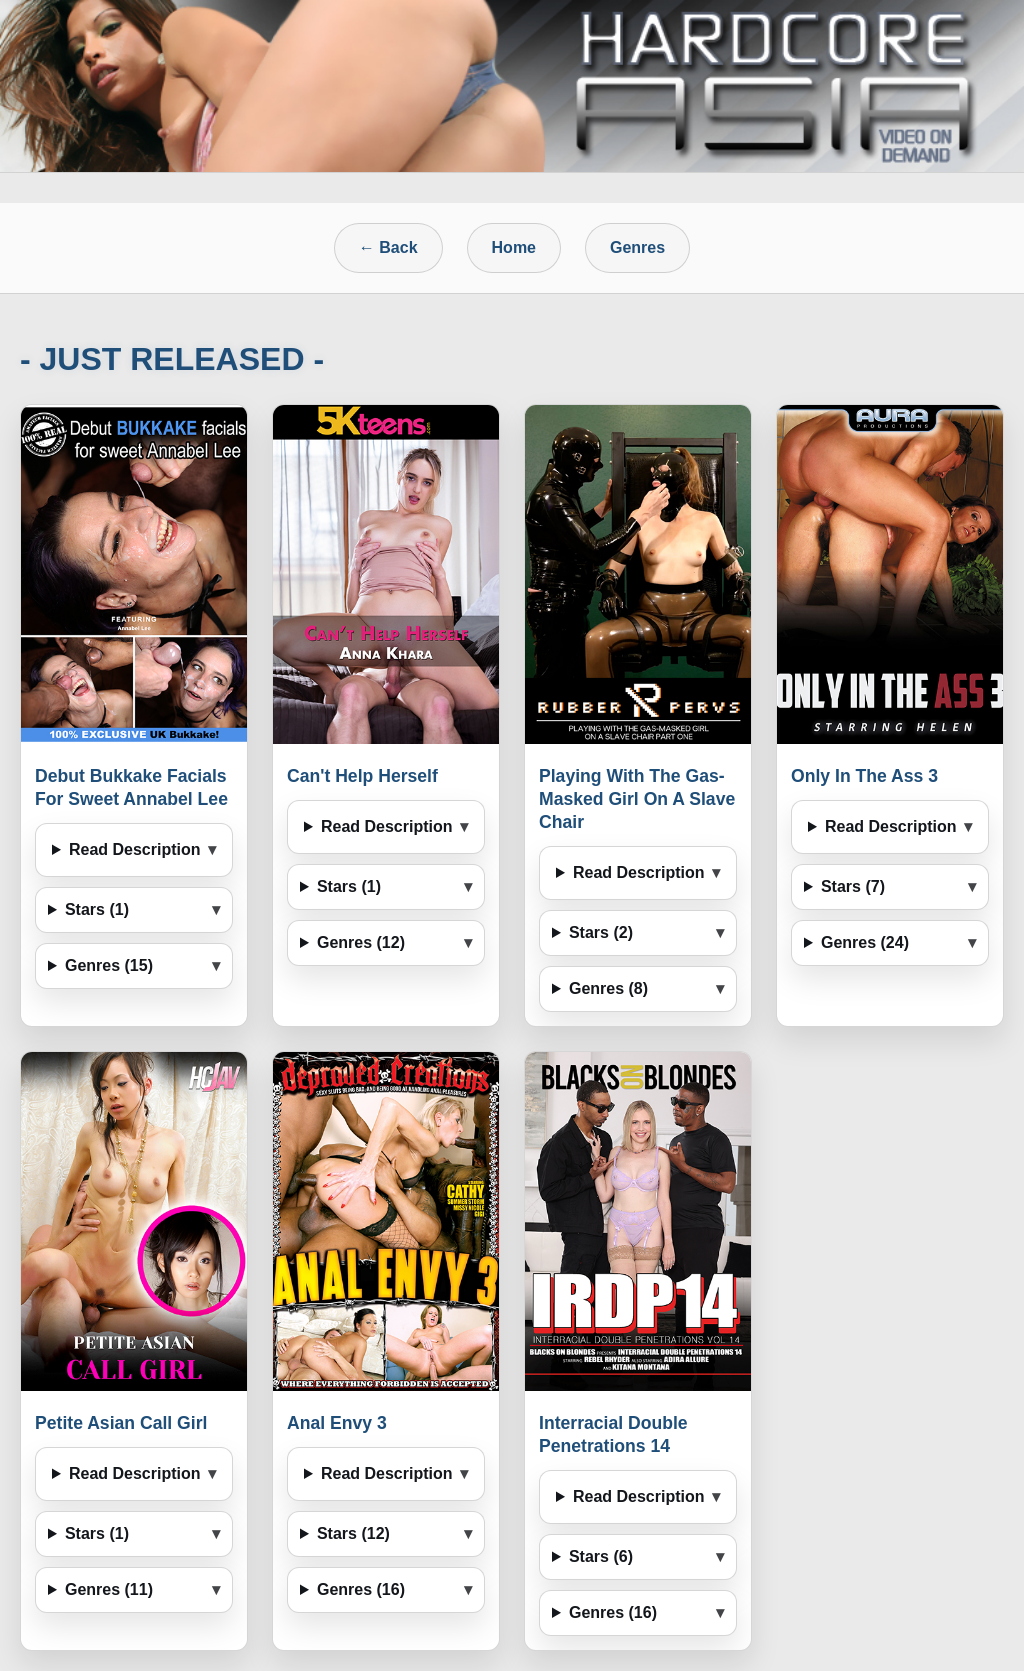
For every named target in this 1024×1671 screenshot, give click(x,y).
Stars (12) (353, 1533)
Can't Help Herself (362, 776)
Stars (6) (601, 1556)
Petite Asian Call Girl (121, 1423)
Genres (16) (361, 1589)
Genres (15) (109, 965)
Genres (637, 247)
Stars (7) (853, 886)
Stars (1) (97, 909)
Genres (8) (608, 988)
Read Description (135, 849)
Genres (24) (865, 942)
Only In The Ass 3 (864, 776)
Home (514, 247)
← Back (388, 247)
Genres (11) (109, 1589)
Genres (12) (361, 942)
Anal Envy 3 (337, 1423)
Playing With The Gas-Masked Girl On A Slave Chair (637, 799)
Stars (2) (601, 932)
